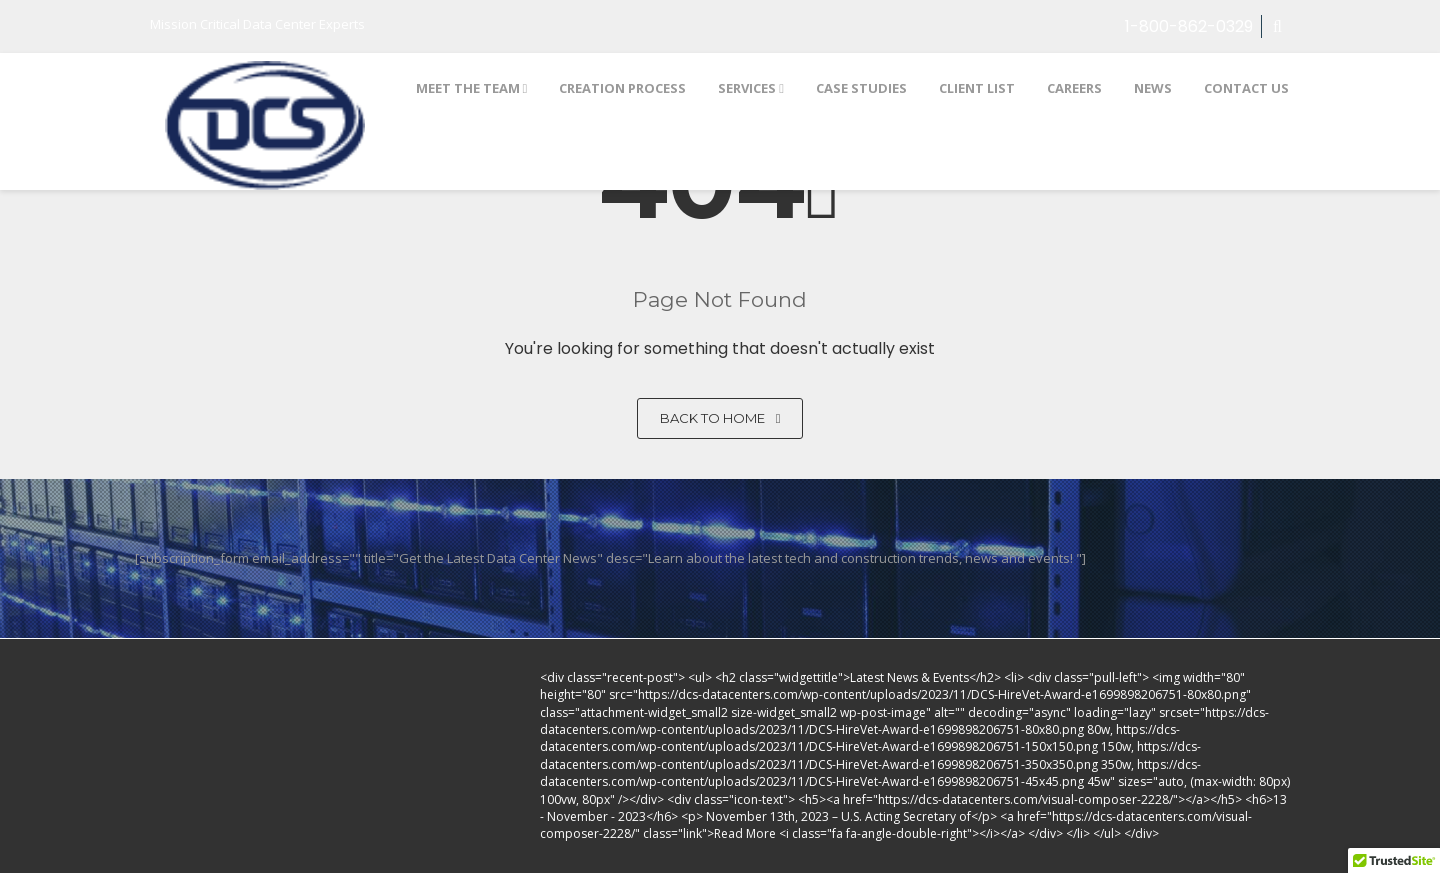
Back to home (720, 418)
